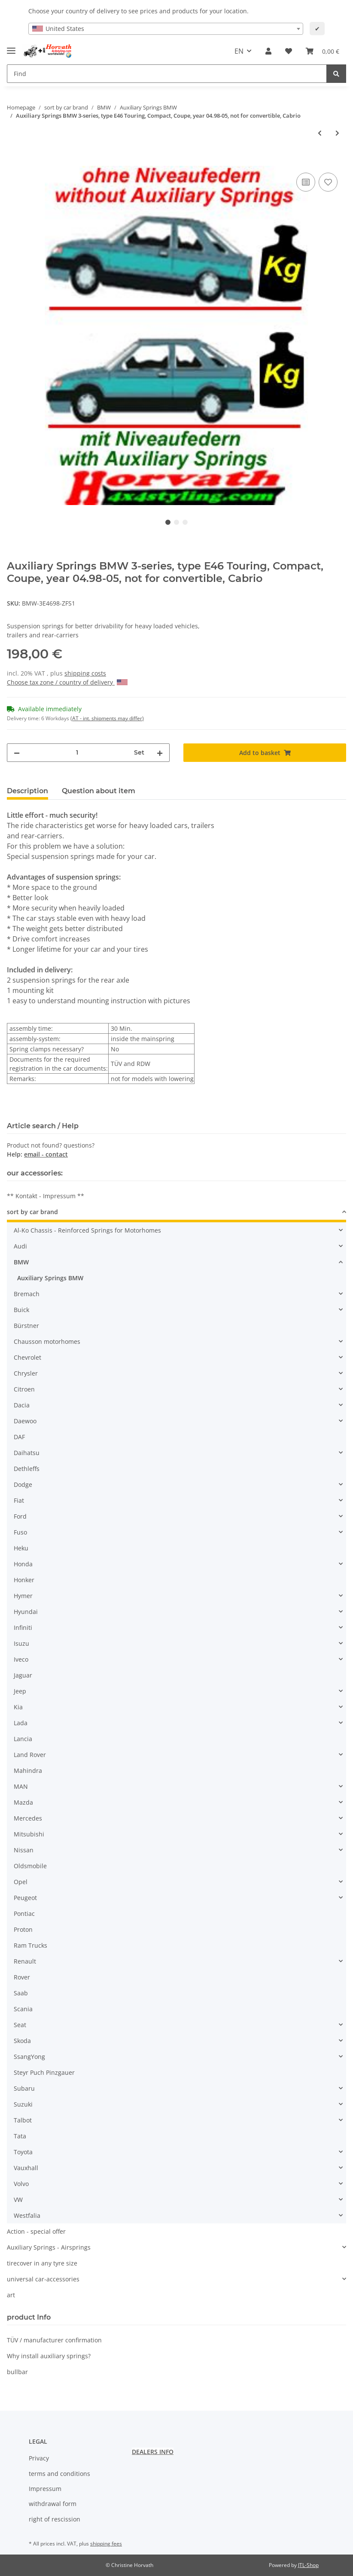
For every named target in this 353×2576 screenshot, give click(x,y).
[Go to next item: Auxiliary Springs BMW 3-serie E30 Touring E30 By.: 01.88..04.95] (337, 133)
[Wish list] (288, 51)
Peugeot (25, 1898)
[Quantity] (77, 752)
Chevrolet (27, 1357)
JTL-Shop (308, 2565)
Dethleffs (27, 1469)
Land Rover (30, 1755)
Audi (20, 1246)
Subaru (24, 2088)
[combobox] (165, 29)
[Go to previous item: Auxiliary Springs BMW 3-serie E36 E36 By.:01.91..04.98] (320, 133)
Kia (18, 1707)
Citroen (24, 1389)
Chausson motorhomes (47, 1341)
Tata (20, 2136)
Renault (25, 1961)
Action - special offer (36, 2231)
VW (18, 2199)
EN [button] (238, 51)
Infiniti (23, 1627)
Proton (23, 1929)
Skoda (22, 2041)
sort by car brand (32, 1212)
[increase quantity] (159, 752)
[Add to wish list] (328, 182)
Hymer (23, 1596)
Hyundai (26, 1612)
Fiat (19, 1500)
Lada (20, 1723)
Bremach (27, 1294)
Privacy (39, 2458)
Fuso (20, 1532)
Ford (20, 1516)
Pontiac (24, 1913)
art (11, 2295)
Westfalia (27, 2215)
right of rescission (54, 2519)
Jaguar (23, 1675)
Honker (24, 1580)
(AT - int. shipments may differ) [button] (107, 718)
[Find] (167, 73)
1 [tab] (167, 522)
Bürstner (26, 1325)
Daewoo (25, 1421)
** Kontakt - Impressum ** (45, 1196)
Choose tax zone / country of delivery (67, 682)
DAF (19, 1437)
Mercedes (28, 1818)
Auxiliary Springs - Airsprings (49, 2247)
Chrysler (26, 1373)
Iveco (21, 1659)
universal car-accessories (43, 2279)
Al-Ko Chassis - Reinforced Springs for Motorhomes (87, 1230)
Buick (21, 1310)
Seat (20, 2025)
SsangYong (29, 2056)
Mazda (23, 1802)
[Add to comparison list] (305, 182)
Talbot (23, 2120)
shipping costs (85, 673)
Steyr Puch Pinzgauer (44, 2072)
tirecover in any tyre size (42, 2263)
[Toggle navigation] (11, 47)
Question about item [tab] (98, 791)
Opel (20, 1882)
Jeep (20, 1691)
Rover (22, 1977)
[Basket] (322, 51)
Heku (21, 1548)
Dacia (22, 1405)
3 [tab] (185, 522)
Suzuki (23, 2104)
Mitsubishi (29, 1834)
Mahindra (28, 1770)
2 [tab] (176, 522)
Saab (21, 1993)
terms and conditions (59, 2473)
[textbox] (166, 28)
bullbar (17, 2372)
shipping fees (106, 2543)
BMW (21, 1262)
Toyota (23, 2152)
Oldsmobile (30, 1866)
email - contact (46, 1154)
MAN (21, 1786)
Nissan (23, 1850)
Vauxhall (26, 2168)
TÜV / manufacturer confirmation (54, 2340)
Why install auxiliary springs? (49, 2356)
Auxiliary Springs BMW (50, 1278)
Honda (23, 1564)
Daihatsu (27, 1453)
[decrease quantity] (16, 752)
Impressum (45, 2489)
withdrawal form (52, 2504)
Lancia (23, 1739)
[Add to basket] (14, 161)
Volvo (21, 2184)
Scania (23, 2009)
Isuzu (21, 1643)
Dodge (23, 1484)
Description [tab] (27, 791)
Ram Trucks (30, 1945)
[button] (268, 51)
